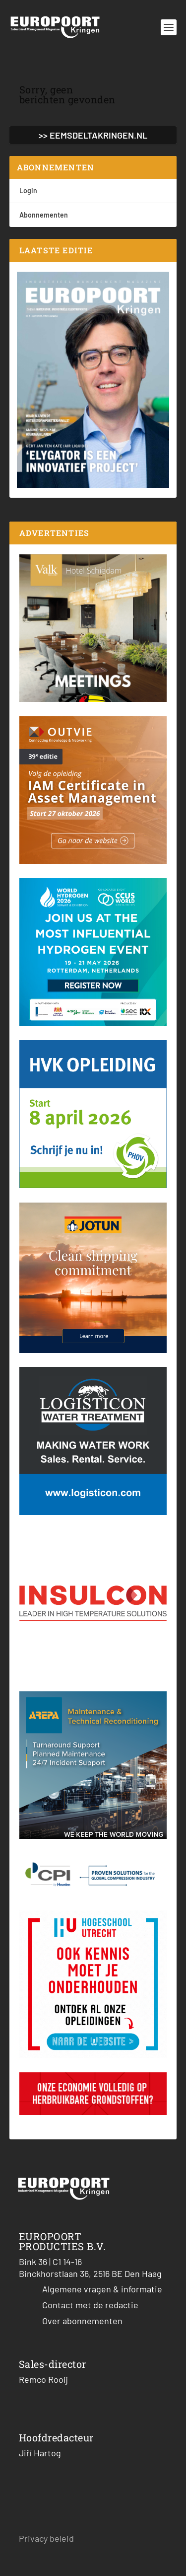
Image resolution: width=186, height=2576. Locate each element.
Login (28, 190)
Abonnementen (43, 215)
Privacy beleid (46, 2538)
